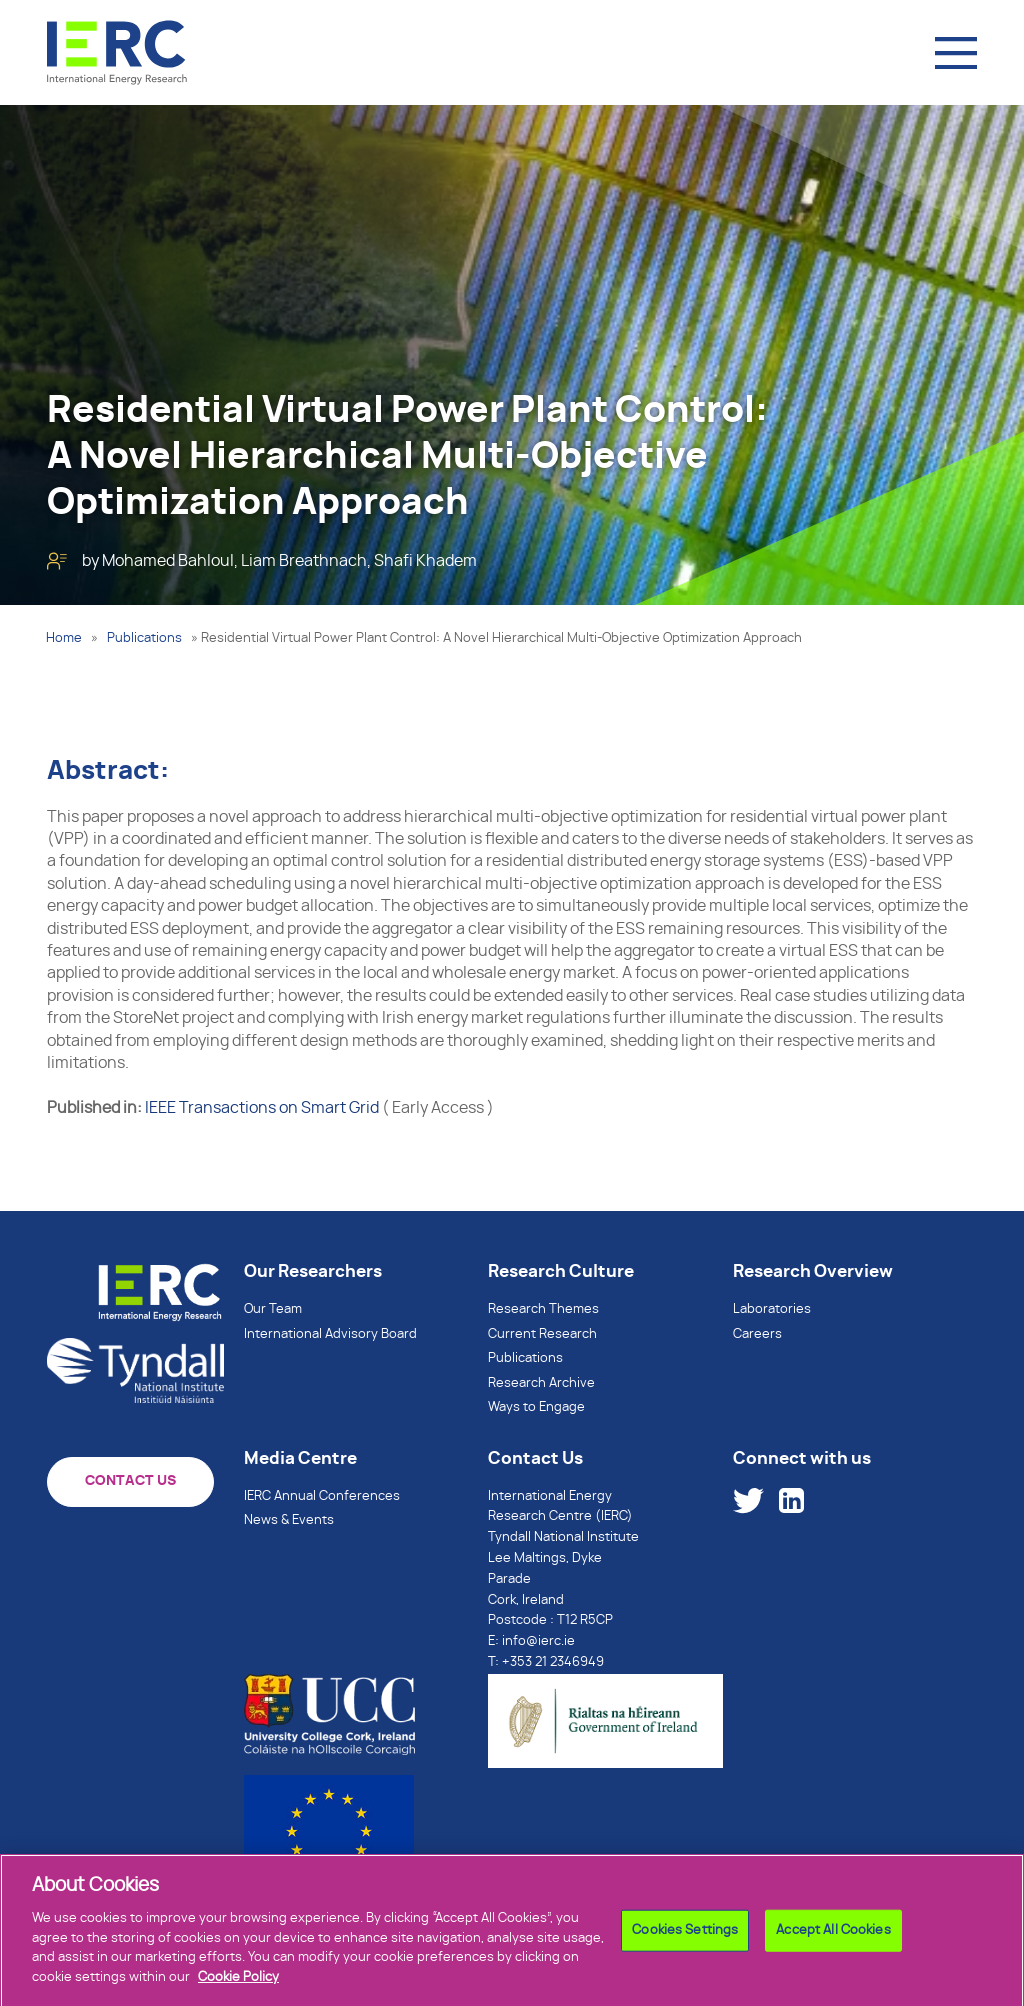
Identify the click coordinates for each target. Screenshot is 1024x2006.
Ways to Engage (536, 1407)
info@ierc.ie (538, 1641)
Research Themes (543, 1309)
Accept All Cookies (833, 1936)
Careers (757, 1334)
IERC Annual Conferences (322, 1496)
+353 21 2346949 (553, 1662)
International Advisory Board (330, 1334)
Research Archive (541, 1383)
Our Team (273, 1309)
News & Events (289, 1520)
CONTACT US (130, 1481)
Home (64, 638)
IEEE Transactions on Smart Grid (262, 1108)
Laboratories (772, 1309)
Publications (144, 638)
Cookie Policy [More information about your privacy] (238, 1983)
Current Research (542, 1334)
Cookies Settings (685, 1936)
